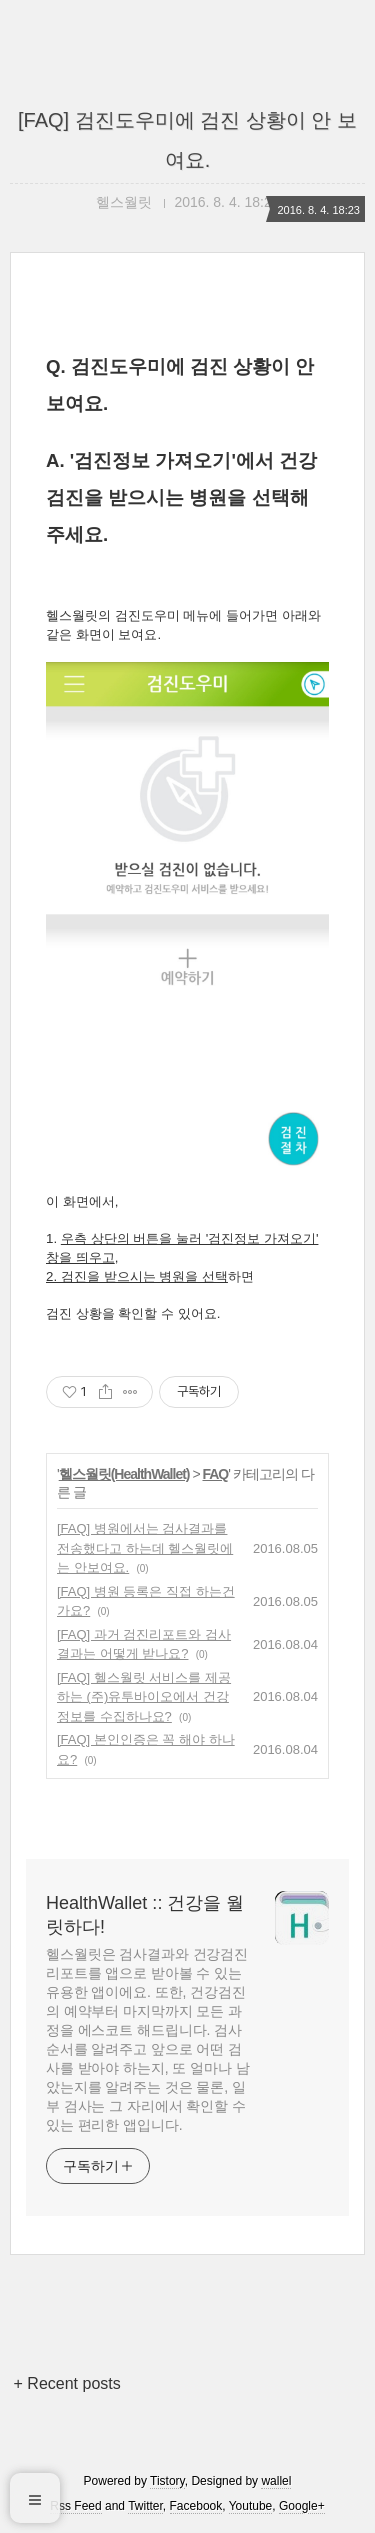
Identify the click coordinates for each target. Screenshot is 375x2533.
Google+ (302, 2506)
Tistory (167, 2481)
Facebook (196, 2506)
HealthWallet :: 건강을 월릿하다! (145, 1915)
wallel (276, 2481)
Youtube (251, 2506)
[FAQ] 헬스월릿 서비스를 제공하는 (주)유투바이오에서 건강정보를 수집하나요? (144, 1697)
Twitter (145, 2506)
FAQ (215, 1474)
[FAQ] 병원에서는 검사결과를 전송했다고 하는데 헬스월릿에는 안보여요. (145, 1548)
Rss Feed (75, 2506)
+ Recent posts (67, 2383)
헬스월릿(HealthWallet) (124, 1474)
